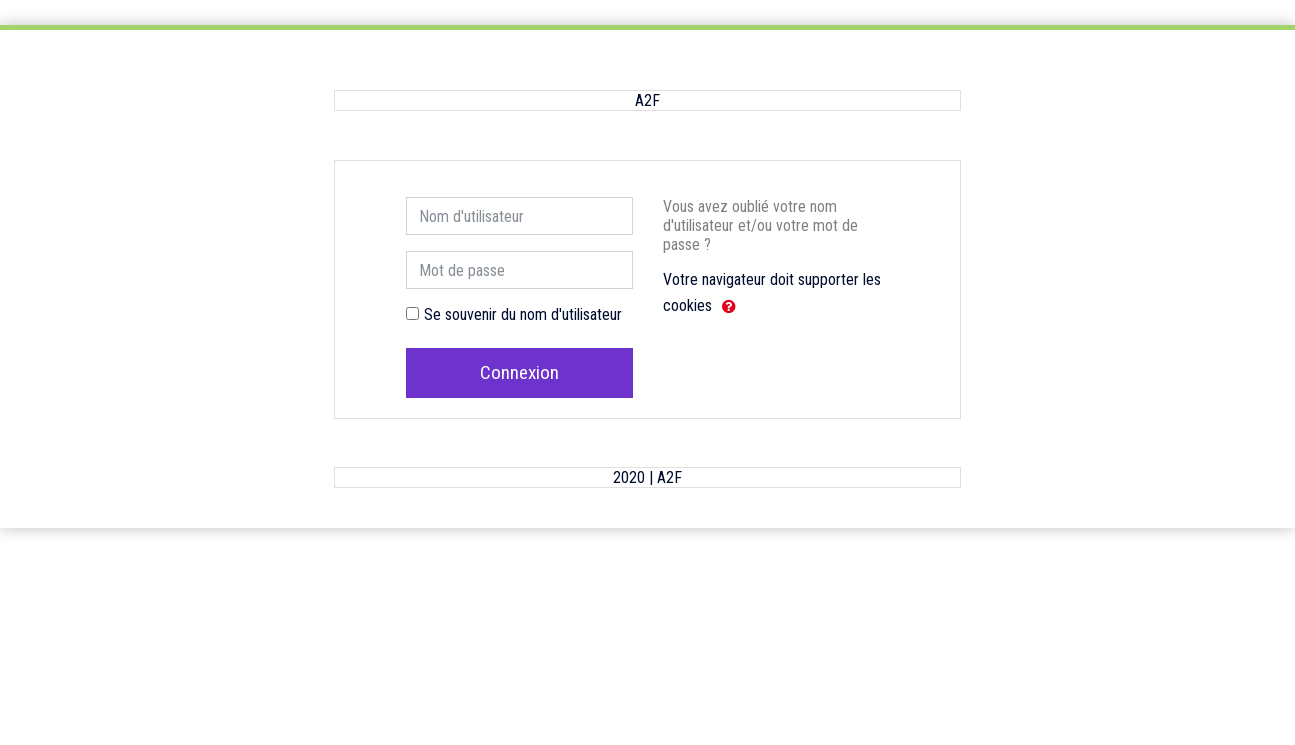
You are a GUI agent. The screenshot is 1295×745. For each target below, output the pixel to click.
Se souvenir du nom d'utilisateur (523, 314)
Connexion (519, 372)
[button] (729, 307)
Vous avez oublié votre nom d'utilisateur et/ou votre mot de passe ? (760, 225)
